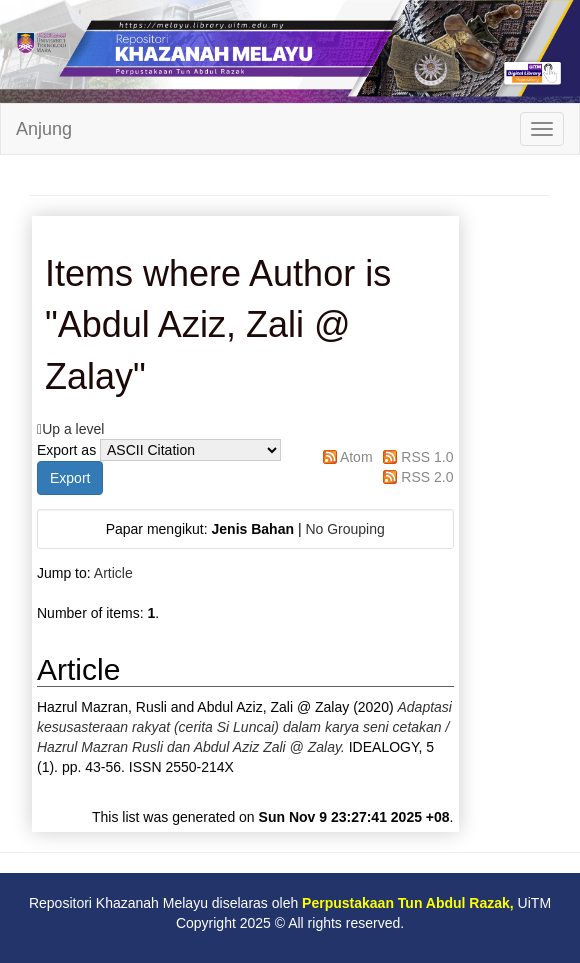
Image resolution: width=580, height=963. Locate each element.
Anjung (44, 129)
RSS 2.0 (427, 477)
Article (113, 573)
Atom (356, 457)
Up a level (73, 429)
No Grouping (344, 529)
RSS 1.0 (427, 457)
